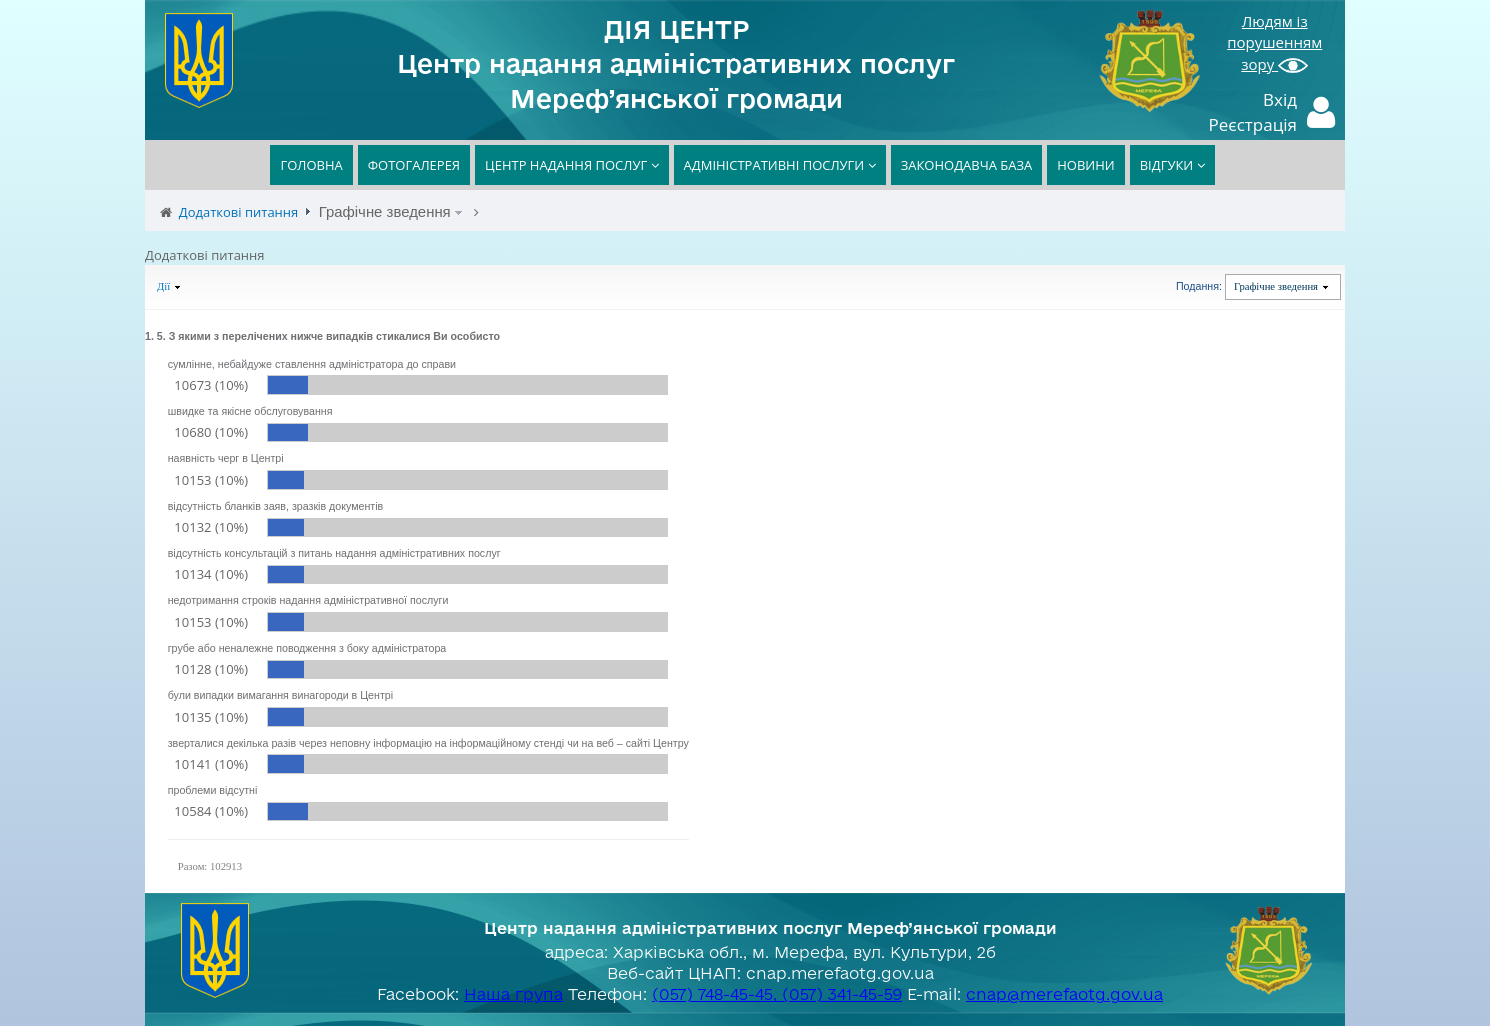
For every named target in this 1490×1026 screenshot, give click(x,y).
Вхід (1280, 99)
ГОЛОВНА (311, 165)
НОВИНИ (1085, 165)
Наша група (513, 994)
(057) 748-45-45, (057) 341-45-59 (777, 994)
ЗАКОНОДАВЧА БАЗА (967, 165)
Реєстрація (1253, 124)
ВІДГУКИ (1172, 165)
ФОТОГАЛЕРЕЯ (414, 165)
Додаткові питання (239, 212)
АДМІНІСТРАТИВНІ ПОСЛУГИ (780, 165)
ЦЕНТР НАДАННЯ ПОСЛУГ (572, 165)
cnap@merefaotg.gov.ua (1064, 994)
